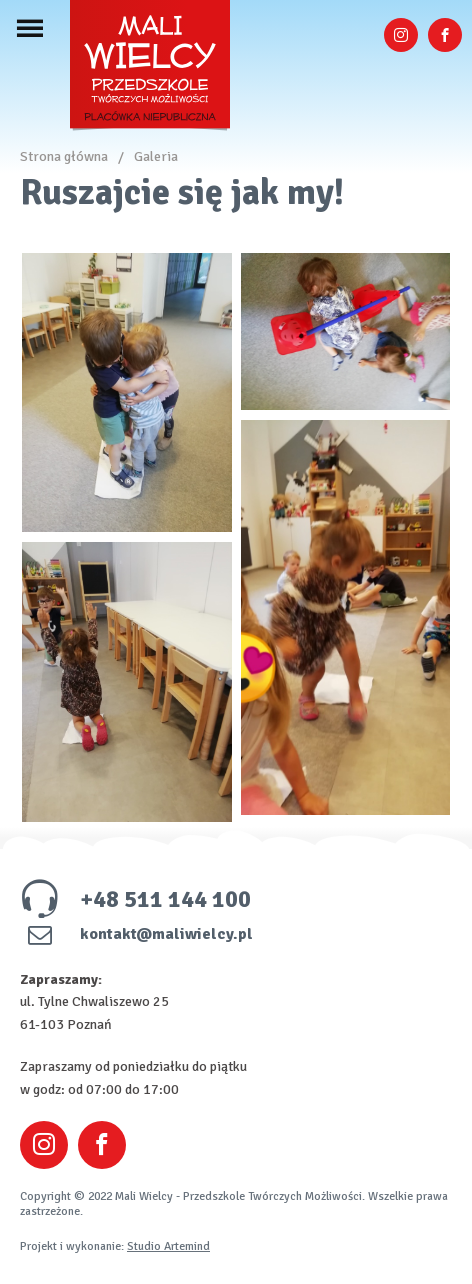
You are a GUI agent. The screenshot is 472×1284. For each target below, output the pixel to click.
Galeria (156, 156)
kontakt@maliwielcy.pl (136, 934)
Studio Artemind (168, 1246)
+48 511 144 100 (135, 899)
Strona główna (64, 156)
